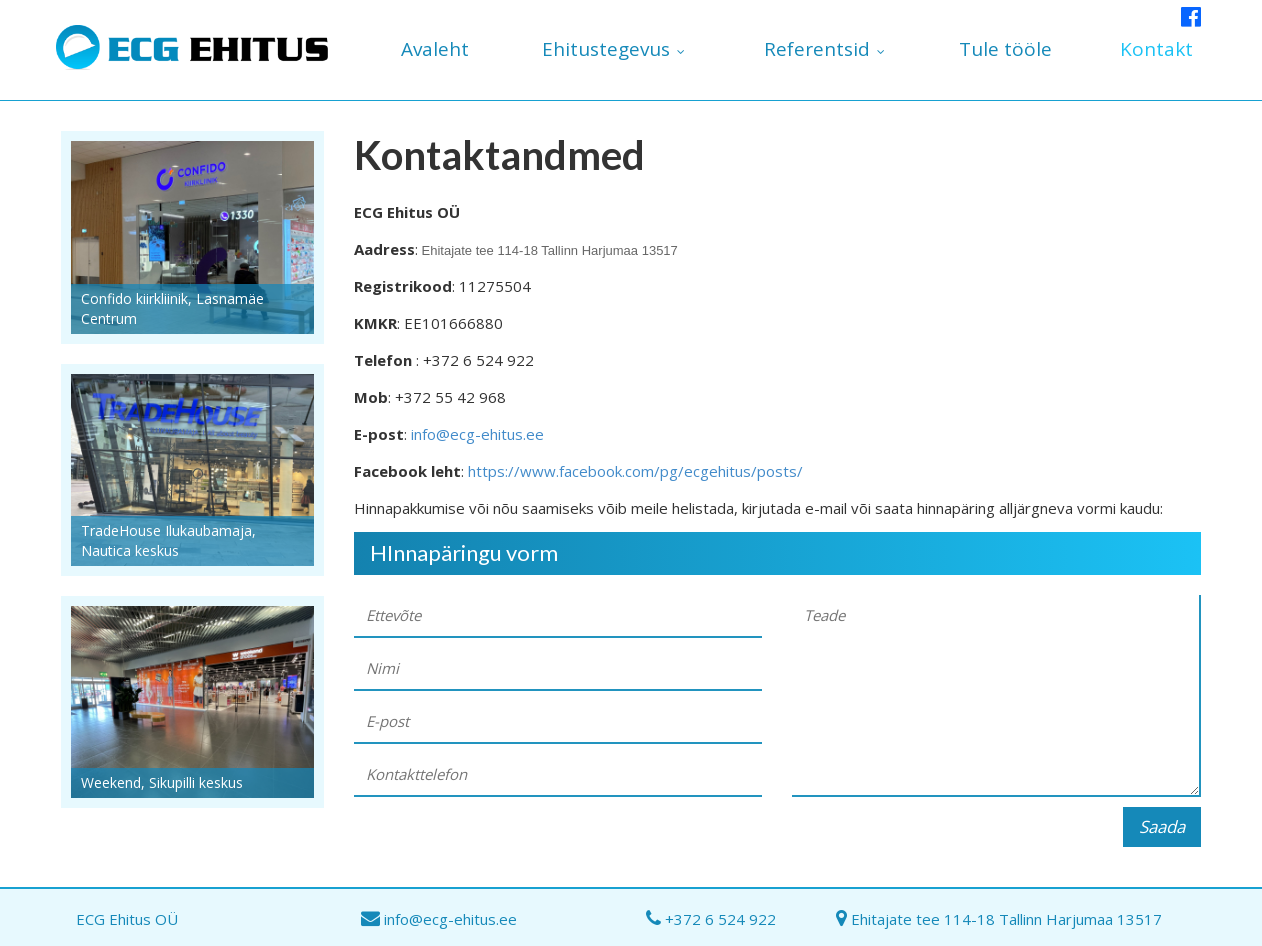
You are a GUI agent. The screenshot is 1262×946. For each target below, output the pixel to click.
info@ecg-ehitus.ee (477, 434)
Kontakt (1156, 49)
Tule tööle (1005, 49)
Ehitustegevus (606, 49)
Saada (1162, 826)
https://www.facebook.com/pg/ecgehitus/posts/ (635, 471)
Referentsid (817, 49)
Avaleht (435, 49)
